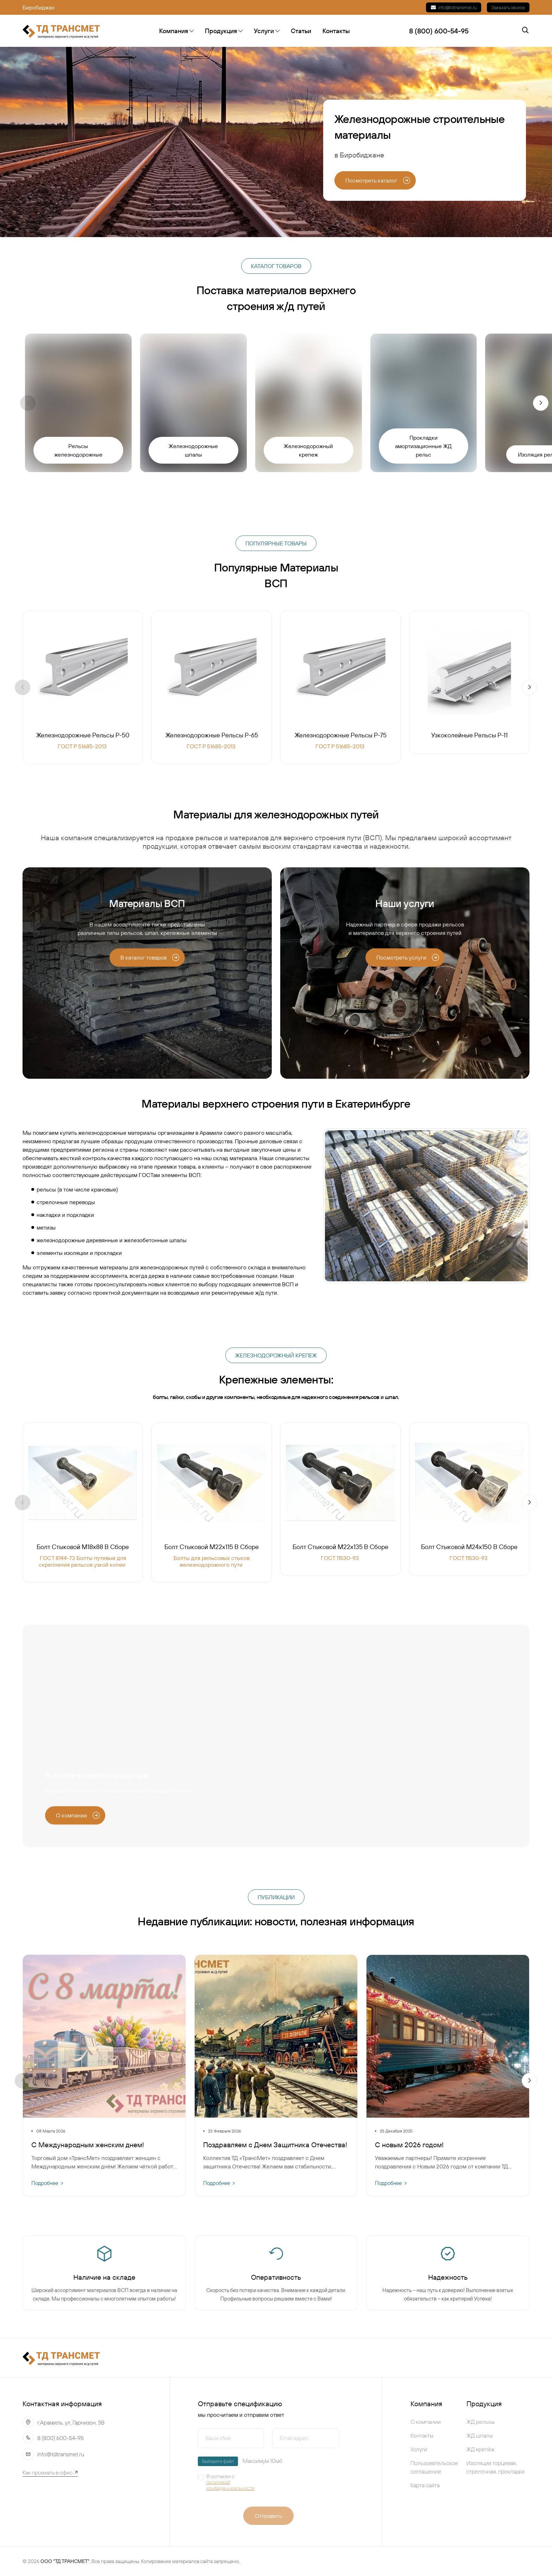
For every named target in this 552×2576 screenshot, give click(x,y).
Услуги (267, 31)
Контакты (336, 31)
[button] (540, 403)
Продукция (224, 31)
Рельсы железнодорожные (78, 450)
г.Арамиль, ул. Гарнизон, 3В (71, 2422)
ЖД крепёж (480, 2449)
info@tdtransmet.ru (454, 7)
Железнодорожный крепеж (308, 450)
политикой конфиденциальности (230, 2485)
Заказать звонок (508, 7)
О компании (425, 2421)
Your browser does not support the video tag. (276, 1736)
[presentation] (317, 2485)
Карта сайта (425, 2485)
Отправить (268, 2515)
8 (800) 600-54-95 (60, 2437)
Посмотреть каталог (377, 180)
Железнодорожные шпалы (193, 450)
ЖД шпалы (479, 2435)
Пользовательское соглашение (434, 2467)
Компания (176, 31)
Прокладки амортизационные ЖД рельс (423, 446)
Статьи (301, 31)
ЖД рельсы (480, 2421)
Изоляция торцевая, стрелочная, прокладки (495, 2467)
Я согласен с (235, 2482)
